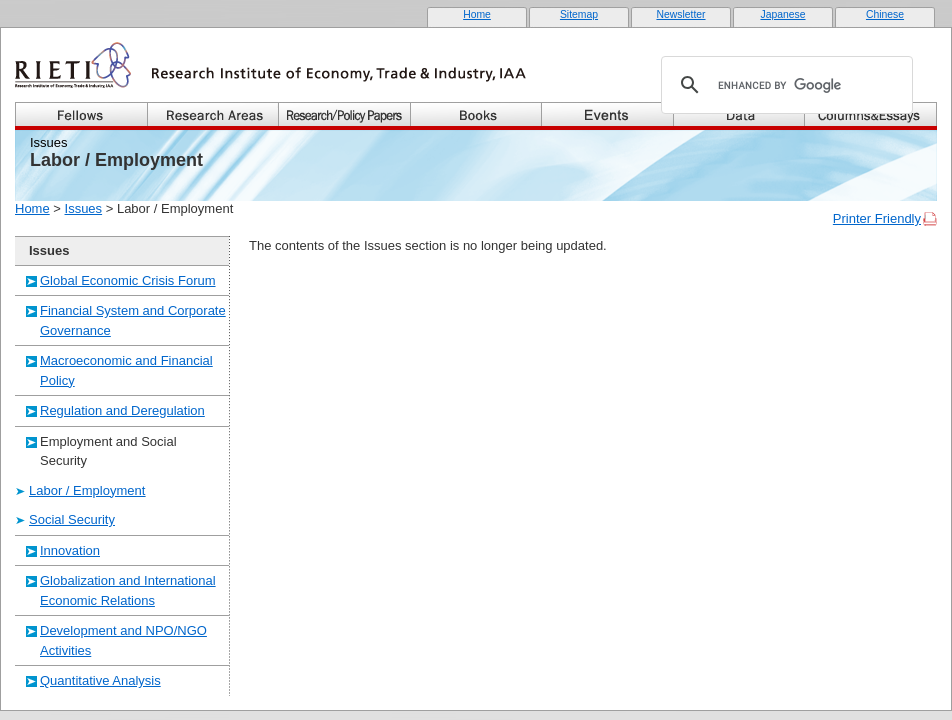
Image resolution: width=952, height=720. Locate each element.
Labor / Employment (87, 490)
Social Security (72, 519)
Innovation (70, 550)
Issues (84, 208)
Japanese (782, 14)
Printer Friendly (877, 218)
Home (477, 14)
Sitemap (579, 14)
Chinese (885, 14)
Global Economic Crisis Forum (128, 280)
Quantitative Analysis (100, 680)
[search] (784, 85)
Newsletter (680, 14)
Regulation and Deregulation (122, 410)
